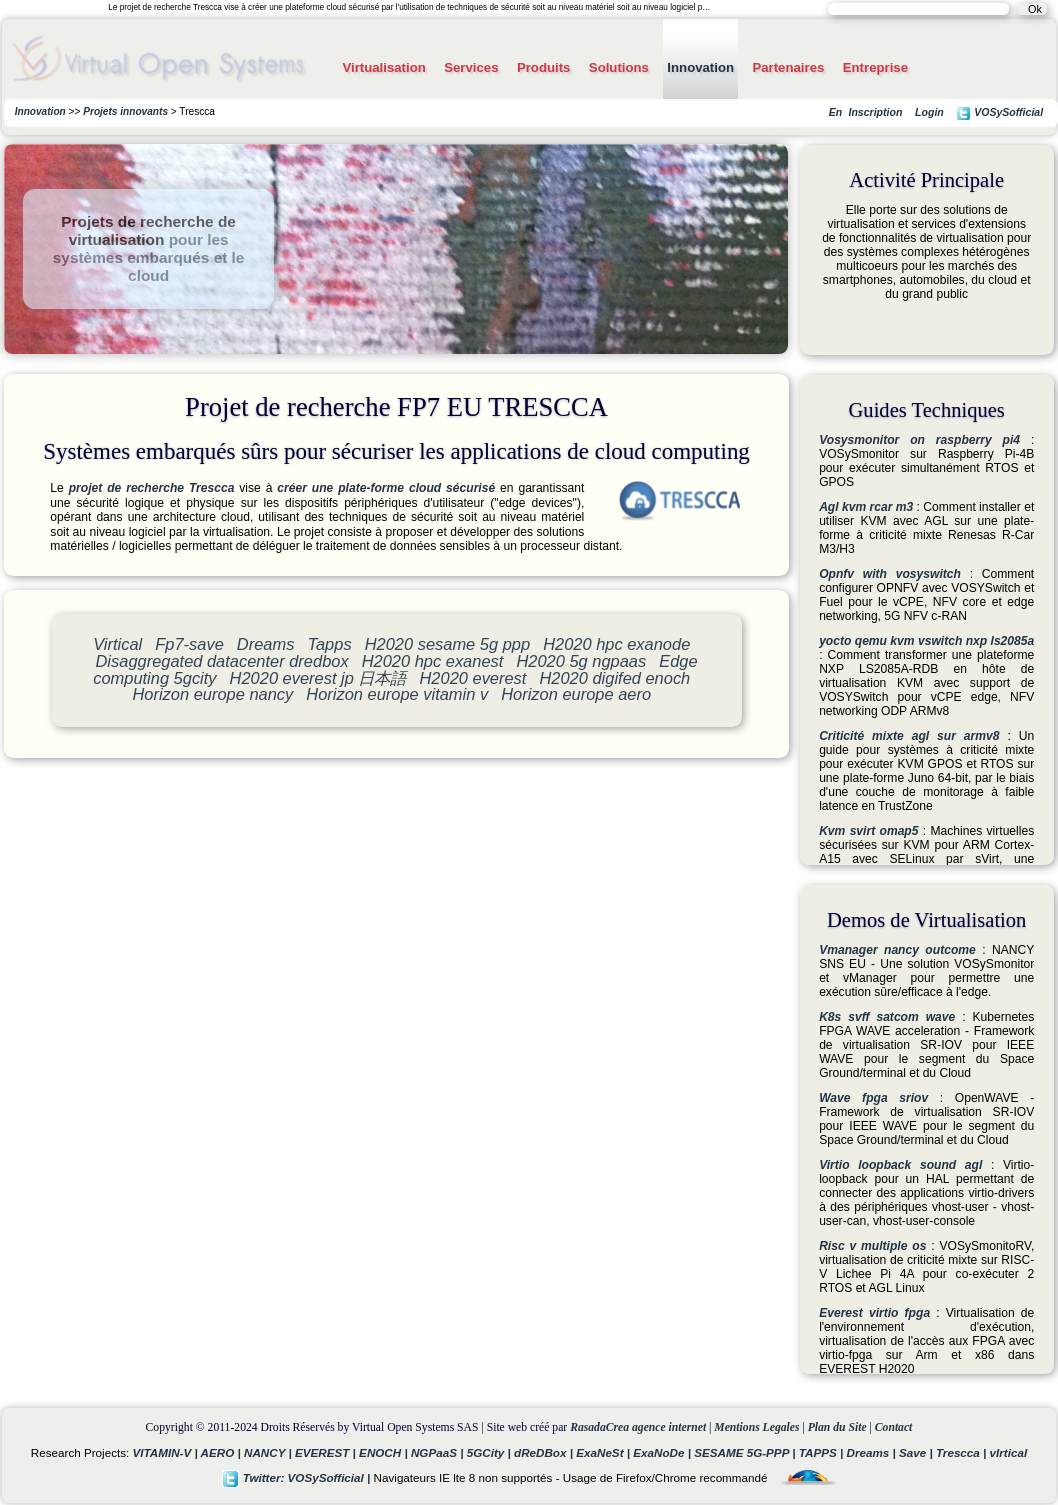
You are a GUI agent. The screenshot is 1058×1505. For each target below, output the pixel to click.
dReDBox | (545, 1452)
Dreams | (872, 1452)
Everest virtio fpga (874, 1313)
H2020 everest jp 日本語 (318, 678)
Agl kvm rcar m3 (866, 507)
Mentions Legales (756, 1427)
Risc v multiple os (872, 1246)
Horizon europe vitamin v (397, 694)
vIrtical (1009, 1452)
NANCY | (269, 1452)
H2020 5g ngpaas (581, 661)
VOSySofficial (999, 113)
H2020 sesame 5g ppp (447, 644)
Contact (894, 1427)
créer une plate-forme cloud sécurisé (386, 488)
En (835, 112)
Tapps (329, 644)
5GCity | (490, 1452)
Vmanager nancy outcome (897, 950)
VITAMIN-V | (167, 1452)
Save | (917, 1452)
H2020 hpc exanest (433, 661)
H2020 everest (473, 678)
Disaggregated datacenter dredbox (222, 661)
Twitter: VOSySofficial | (298, 1477)
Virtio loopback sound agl (900, 1165)
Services (471, 67)
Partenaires (788, 67)
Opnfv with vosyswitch (890, 574)
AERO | (222, 1452)
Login (929, 112)
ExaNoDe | (663, 1452)
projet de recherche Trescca (152, 488)
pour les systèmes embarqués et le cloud (149, 257)
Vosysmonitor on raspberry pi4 (919, 440)
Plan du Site (837, 1427)
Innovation (700, 67)
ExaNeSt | (604, 1452)
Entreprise (875, 67)
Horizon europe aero (576, 694)
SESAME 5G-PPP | (746, 1452)
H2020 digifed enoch (614, 678)
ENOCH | (385, 1452)
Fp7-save (189, 644)
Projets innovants (125, 111)
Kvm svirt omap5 (868, 831)
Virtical (117, 644)
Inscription (875, 112)
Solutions (619, 67)
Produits (543, 67)
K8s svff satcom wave (887, 1017)
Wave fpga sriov (873, 1098)
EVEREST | (327, 1452)
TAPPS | (823, 1452)
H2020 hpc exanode (616, 644)
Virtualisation (383, 67)
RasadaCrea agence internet (638, 1427)
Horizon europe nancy (212, 694)
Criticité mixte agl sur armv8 (909, 736)
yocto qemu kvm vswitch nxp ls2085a (926, 641)
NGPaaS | (439, 1452)
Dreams (266, 644)
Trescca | (963, 1452)
